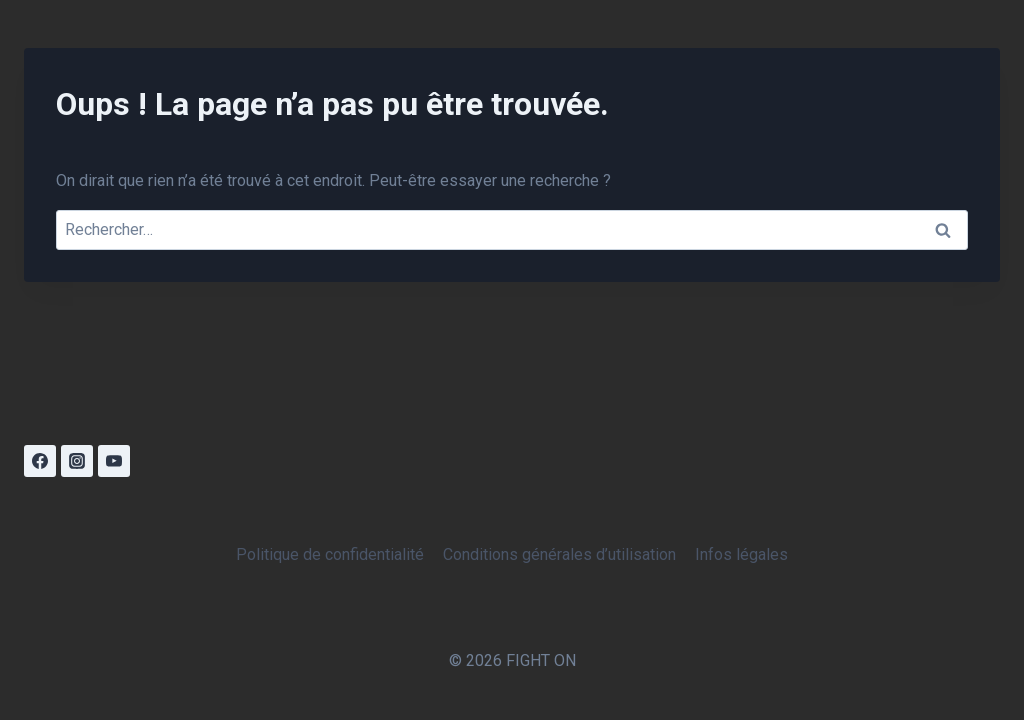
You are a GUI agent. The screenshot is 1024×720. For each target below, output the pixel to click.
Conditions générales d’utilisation (559, 554)
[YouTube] (114, 461)
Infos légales (741, 554)
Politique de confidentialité (330, 554)
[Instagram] (77, 461)
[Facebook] (40, 461)
